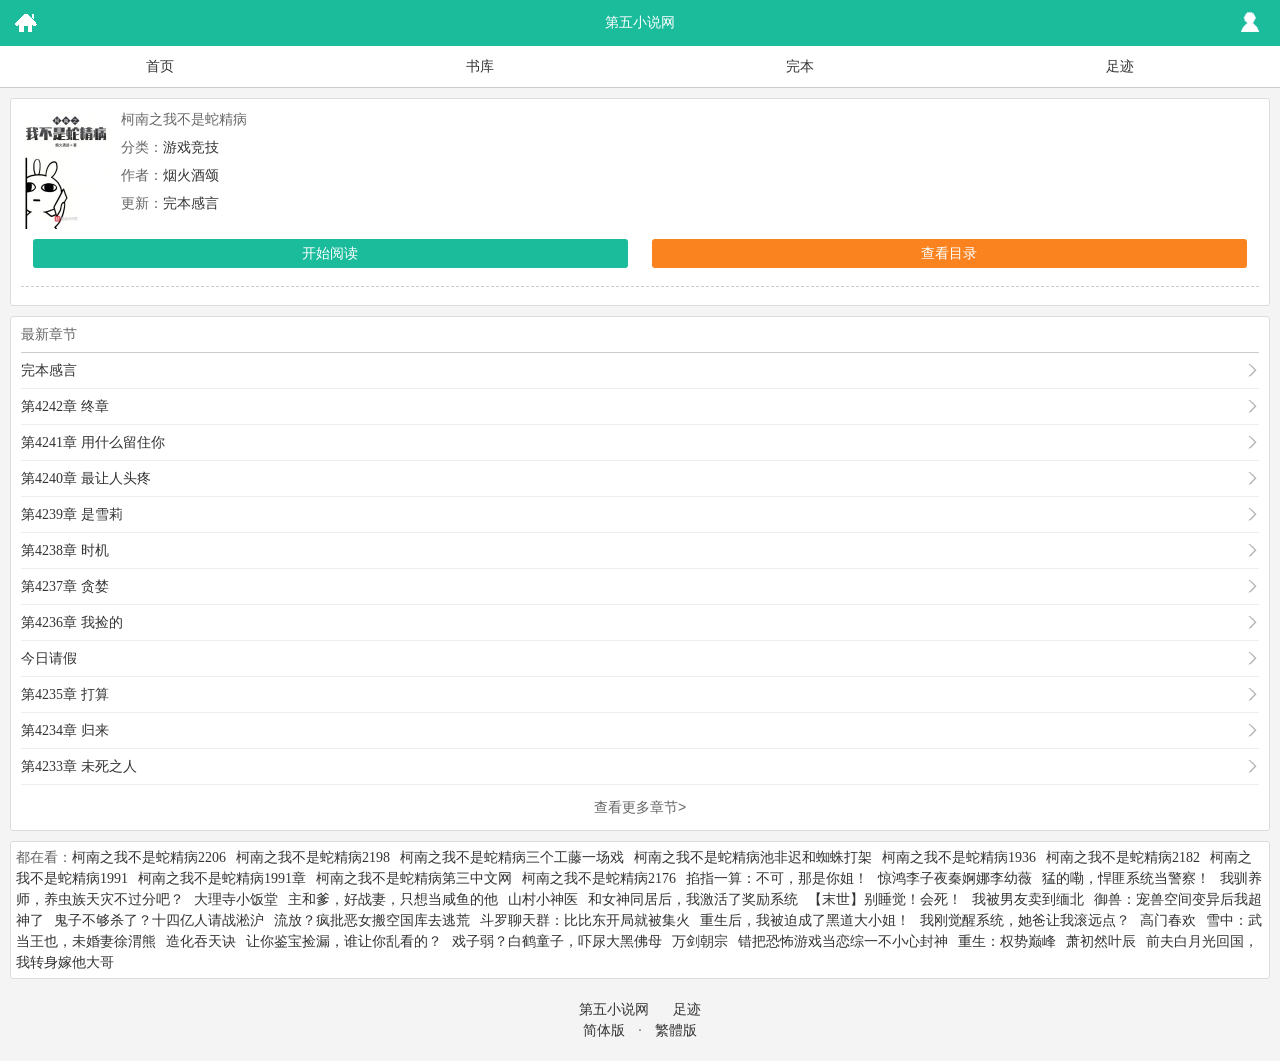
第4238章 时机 (65, 550)
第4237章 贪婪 (65, 586)
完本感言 (191, 203)
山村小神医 (543, 899)
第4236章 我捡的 (72, 622)
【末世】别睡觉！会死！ (885, 899)
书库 (480, 66)
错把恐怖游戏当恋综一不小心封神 (843, 941)
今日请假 (49, 658)
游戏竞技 (191, 147)
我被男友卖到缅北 (1028, 899)
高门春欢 (1168, 920)
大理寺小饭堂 (236, 899)
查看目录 (949, 253)
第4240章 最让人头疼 (86, 478)
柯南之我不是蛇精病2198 (313, 857)
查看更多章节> (640, 807)
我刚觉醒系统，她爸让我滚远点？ (1025, 920)
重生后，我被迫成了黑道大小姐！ (805, 920)
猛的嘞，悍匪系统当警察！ (1126, 878)
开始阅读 (330, 253)
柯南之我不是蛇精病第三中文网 (414, 878)
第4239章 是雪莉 (72, 514)
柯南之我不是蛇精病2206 (149, 857)
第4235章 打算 (65, 694)
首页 (160, 66)
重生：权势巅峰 (1007, 941)
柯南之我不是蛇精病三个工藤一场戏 (512, 857)
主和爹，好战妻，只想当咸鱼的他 (393, 899)
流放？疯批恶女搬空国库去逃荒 (372, 920)
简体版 (604, 1030)
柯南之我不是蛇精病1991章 (222, 878)
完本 (800, 66)
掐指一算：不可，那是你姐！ (777, 878)
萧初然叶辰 (1101, 941)
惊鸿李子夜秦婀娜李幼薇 (955, 878)
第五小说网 (614, 1009)
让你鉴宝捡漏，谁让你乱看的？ (344, 941)
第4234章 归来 (65, 730)
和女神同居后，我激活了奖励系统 (693, 899)
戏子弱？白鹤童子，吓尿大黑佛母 (557, 941)
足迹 (1120, 66)
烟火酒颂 (191, 175)
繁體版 (676, 1030)
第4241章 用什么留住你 (93, 442)
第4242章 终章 (65, 406)
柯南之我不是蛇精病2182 (1123, 857)
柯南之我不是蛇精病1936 (959, 857)
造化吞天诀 (201, 941)
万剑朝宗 (700, 941)
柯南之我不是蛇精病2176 (599, 878)
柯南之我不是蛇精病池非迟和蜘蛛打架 (753, 857)
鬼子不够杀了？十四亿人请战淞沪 (159, 920)
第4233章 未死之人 (79, 766)
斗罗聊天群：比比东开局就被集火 (585, 920)
